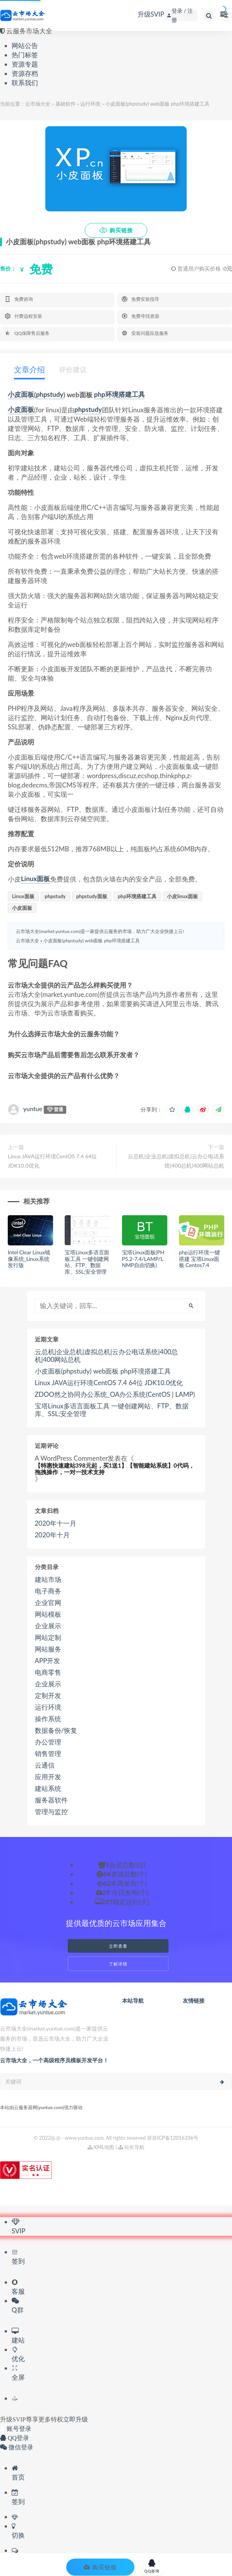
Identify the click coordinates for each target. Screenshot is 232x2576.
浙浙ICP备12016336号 (172, 2138)
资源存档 (25, 73)
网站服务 (48, 1649)
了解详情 (118, 1963)
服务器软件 (51, 1800)
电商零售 (48, 1672)
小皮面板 (21, 395)
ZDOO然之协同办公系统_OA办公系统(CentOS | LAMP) (115, 1394)
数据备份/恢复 (56, 1730)
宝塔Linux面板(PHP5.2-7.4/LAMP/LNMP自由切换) (143, 1259)
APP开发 (47, 1661)
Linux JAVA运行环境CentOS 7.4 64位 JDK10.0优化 (52, 1161)
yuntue (32, 1108)
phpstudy (50, 395)
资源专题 (25, 64)
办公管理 (48, 1742)
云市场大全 (37, 104)
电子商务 (48, 1591)
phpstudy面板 (91, 896)
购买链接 (115, 230)
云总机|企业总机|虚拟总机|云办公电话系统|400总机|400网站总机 (176, 1161)
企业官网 (48, 1603)
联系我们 (25, 83)
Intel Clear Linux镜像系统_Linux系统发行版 (29, 1259)
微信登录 (16, 2447)
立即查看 (118, 1945)
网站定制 (48, 1637)
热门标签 (25, 55)
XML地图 (101, 2147)
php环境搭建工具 (119, 395)
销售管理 (48, 1754)
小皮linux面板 (182, 896)
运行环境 (90, 104)
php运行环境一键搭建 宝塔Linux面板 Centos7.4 (199, 1259)
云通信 (45, 1765)
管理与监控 (51, 1812)
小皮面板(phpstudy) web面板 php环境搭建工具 (91, 940)
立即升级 (75, 2419)
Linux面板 (35, 879)
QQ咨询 (152, 2566)
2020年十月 (52, 1535)
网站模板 (48, 1614)
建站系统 (48, 1788)
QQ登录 (14, 2438)
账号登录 (15, 2428)
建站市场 (48, 1579)
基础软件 (65, 104)
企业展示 (48, 1626)
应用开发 (48, 1777)
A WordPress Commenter (71, 1458)
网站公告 (25, 45)
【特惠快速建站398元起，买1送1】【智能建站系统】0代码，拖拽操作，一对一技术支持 (114, 1468)
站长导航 (131, 2147)
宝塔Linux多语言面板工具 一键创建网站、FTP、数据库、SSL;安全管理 (87, 1262)
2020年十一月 (55, 1523)
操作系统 (48, 1719)
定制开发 (48, 1696)
